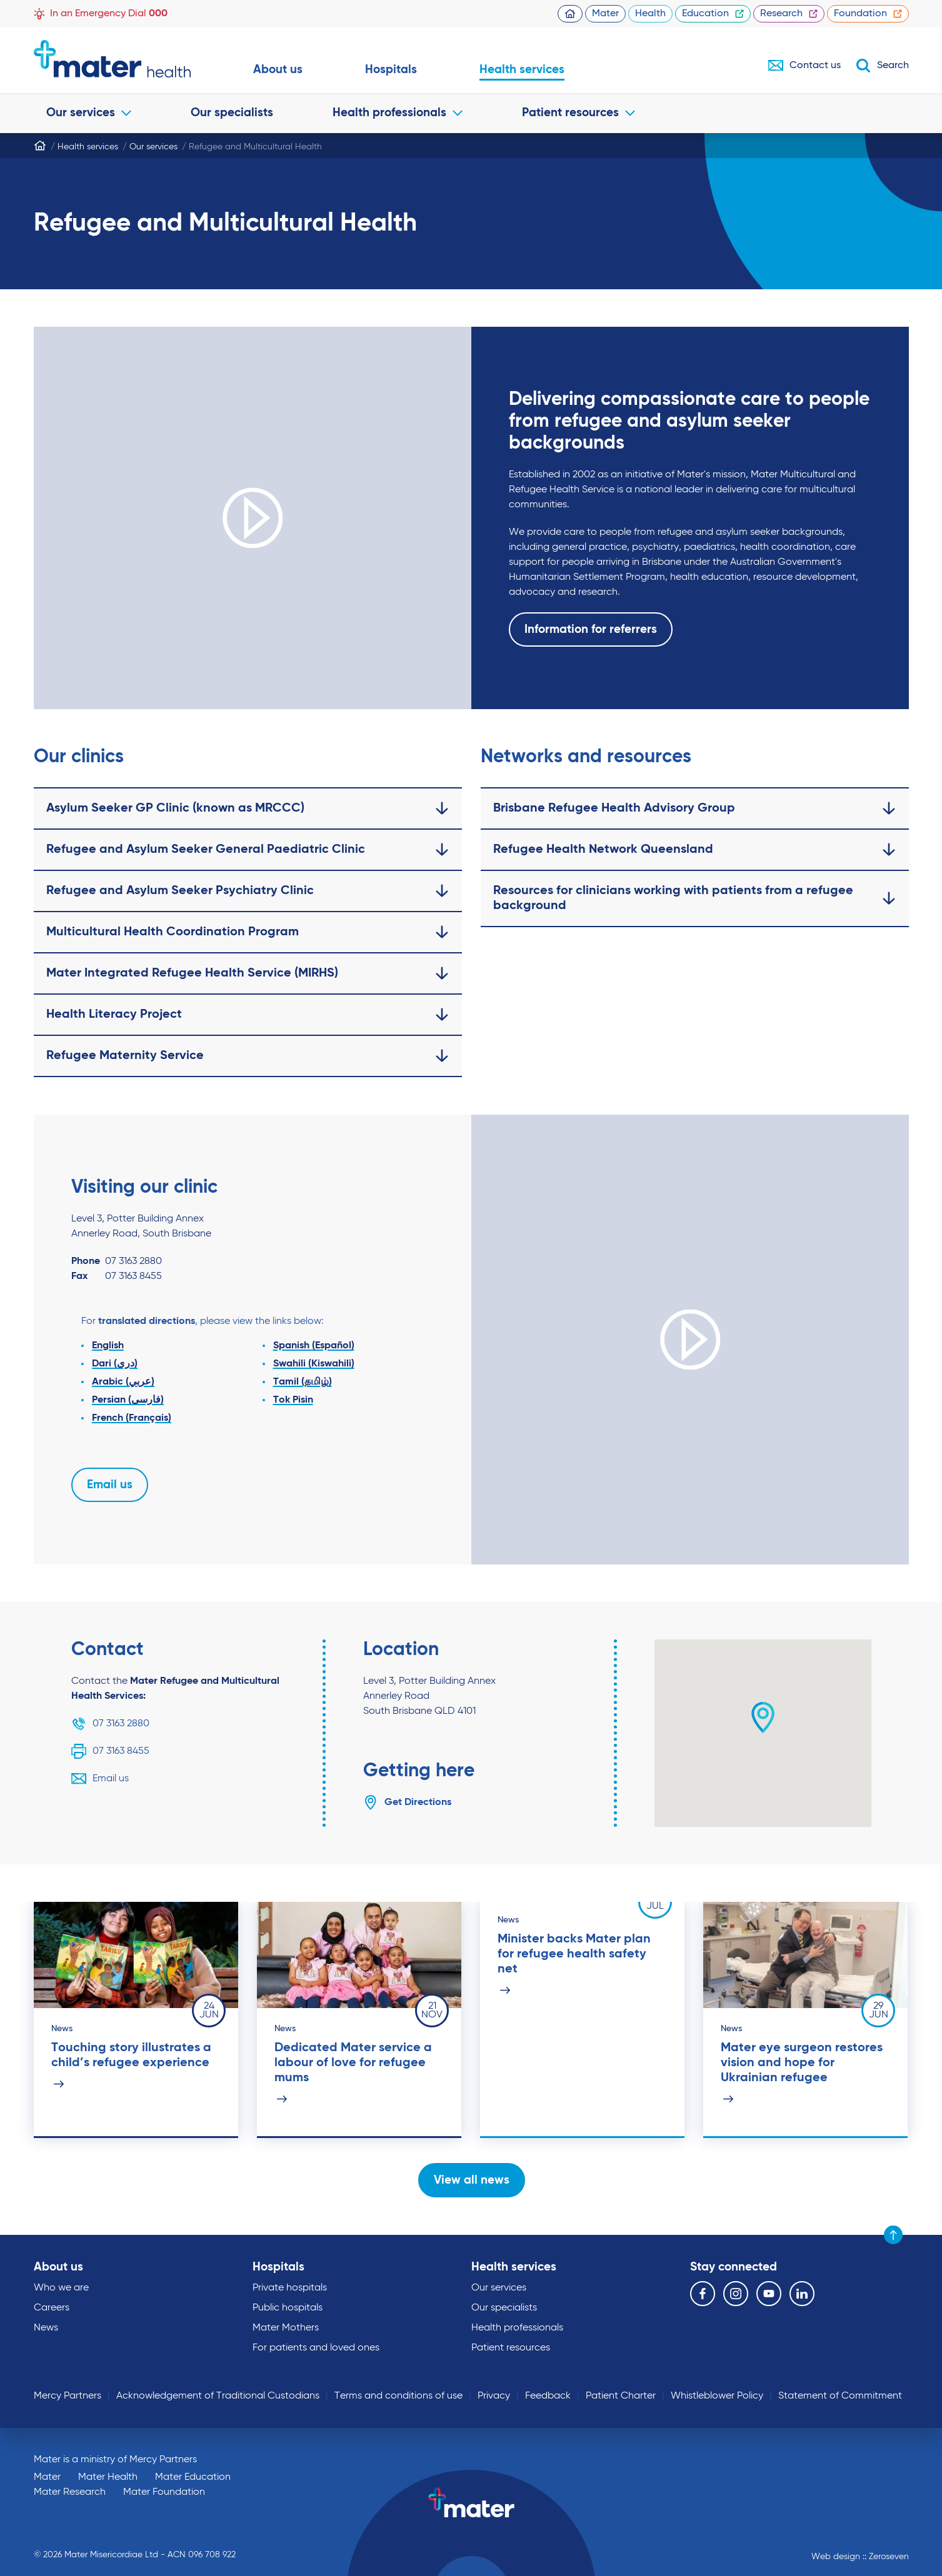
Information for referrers (590, 629)
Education (713, 14)
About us (278, 70)
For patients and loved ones (316, 2348)
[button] (762, 1717)
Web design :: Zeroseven (860, 2556)
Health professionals (398, 113)
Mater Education (193, 2477)
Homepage (570, 13)
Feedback (548, 2396)
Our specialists (232, 113)
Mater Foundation (164, 2492)
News (46, 2328)
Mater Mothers (286, 2328)
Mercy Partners (67, 2396)
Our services (88, 113)
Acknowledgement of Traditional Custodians (217, 2396)
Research (789, 14)
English (108, 1346)
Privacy (494, 2396)
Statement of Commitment (840, 2396)
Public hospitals (288, 2308)
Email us (110, 1485)
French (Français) (131, 1418)
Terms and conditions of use (398, 2396)
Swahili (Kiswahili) (313, 1364)
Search (882, 65)
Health (650, 14)
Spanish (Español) (313, 1346)
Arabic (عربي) (123, 1382)
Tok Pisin (293, 1400)
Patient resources (578, 113)
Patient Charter (621, 2396)
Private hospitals (290, 2288)
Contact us (804, 65)
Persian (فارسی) (128, 1400)
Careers (51, 2308)
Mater (605, 14)
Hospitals (391, 70)
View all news (471, 2180)
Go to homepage (112, 58)
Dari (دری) (115, 1364)
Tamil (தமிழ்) (302, 1382)
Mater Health (108, 2477)
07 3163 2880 (110, 1723)
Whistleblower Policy (717, 2396)
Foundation (868, 14)
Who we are (61, 2288)
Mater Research (70, 2492)
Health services (521, 70)
